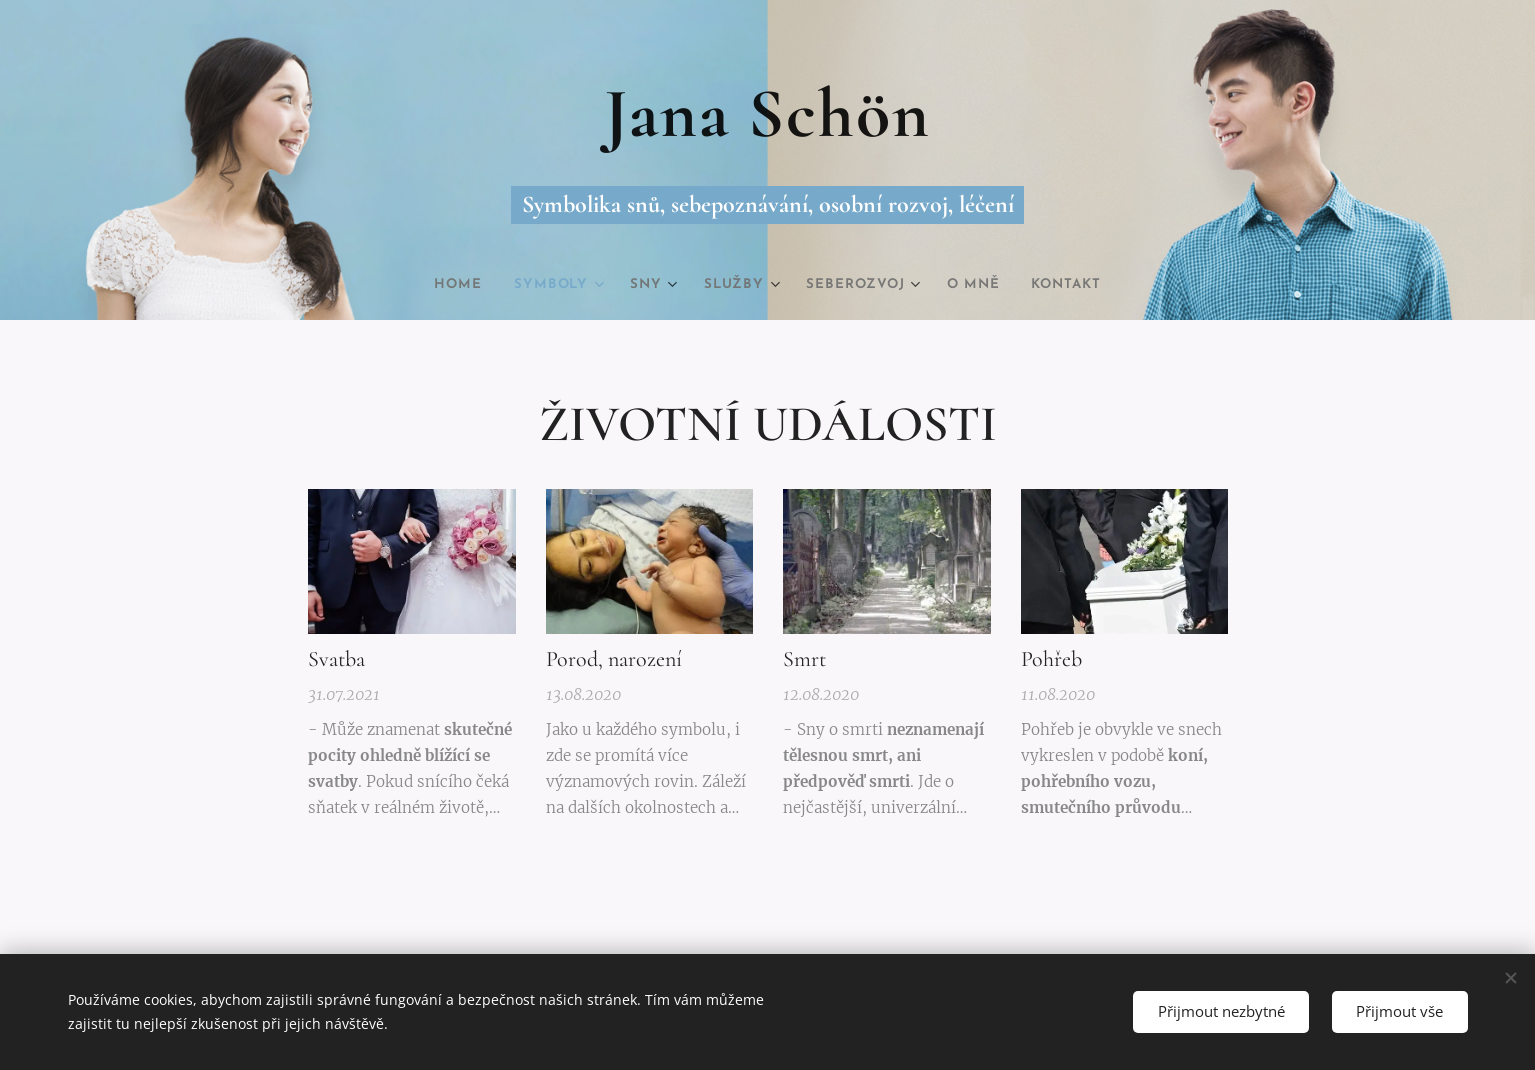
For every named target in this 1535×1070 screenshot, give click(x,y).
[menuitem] (441, 285)
